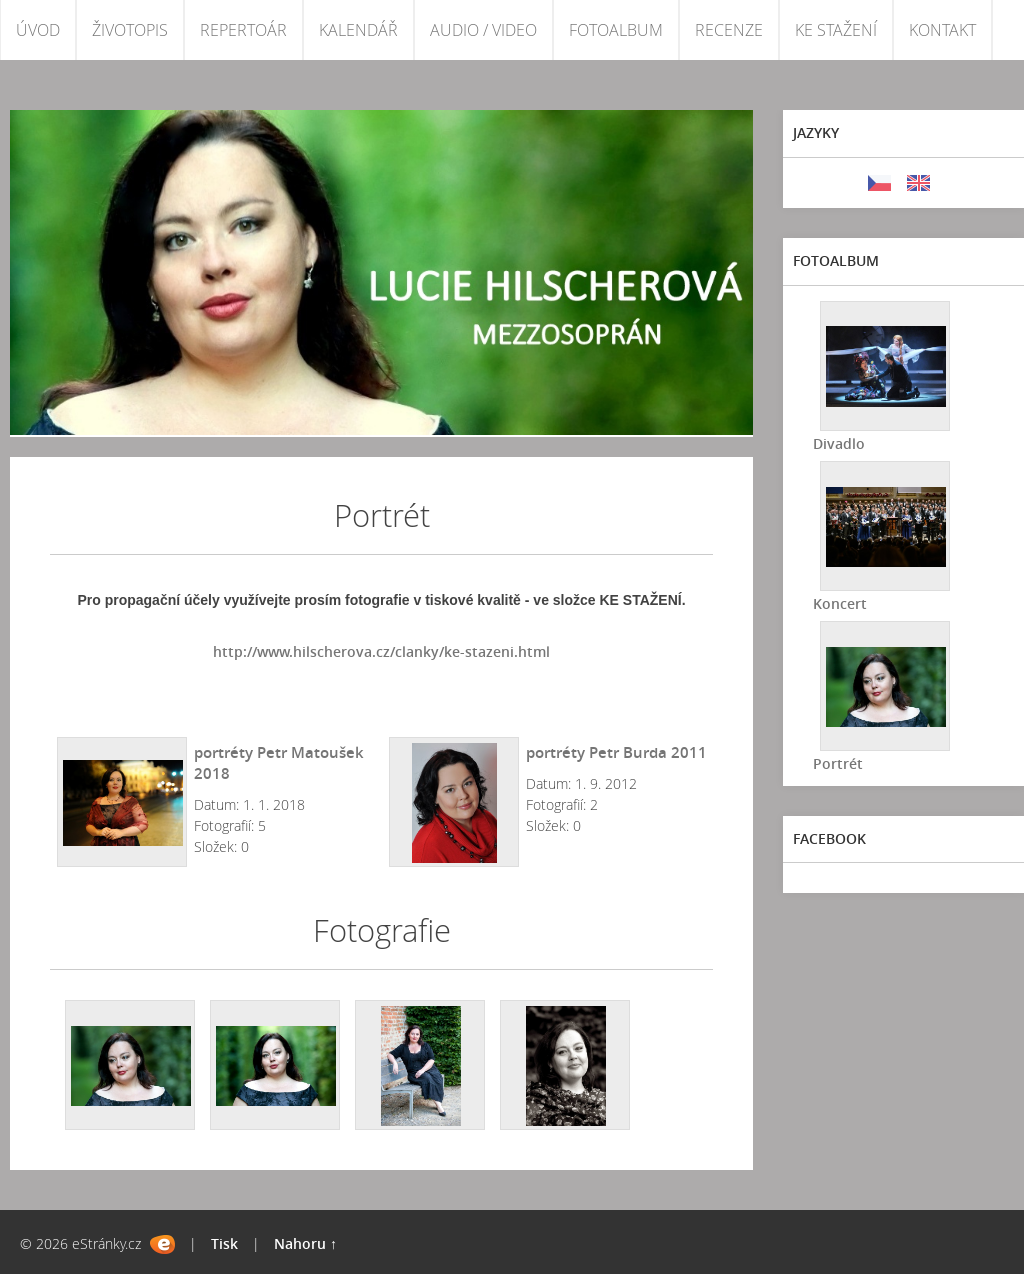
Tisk (224, 1243)
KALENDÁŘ (358, 30)
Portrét (838, 763)
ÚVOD (38, 30)
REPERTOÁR (243, 30)
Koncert (840, 603)
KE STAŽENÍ (836, 30)
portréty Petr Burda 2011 (616, 752)
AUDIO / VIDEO (483, 30)
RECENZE (729, 30)
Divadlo (839, 443)
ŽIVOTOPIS (130, 30)
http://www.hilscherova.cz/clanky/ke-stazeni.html (381, 651)
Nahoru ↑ (305, 1243)
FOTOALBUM (616, 30)
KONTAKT (942, 30)
